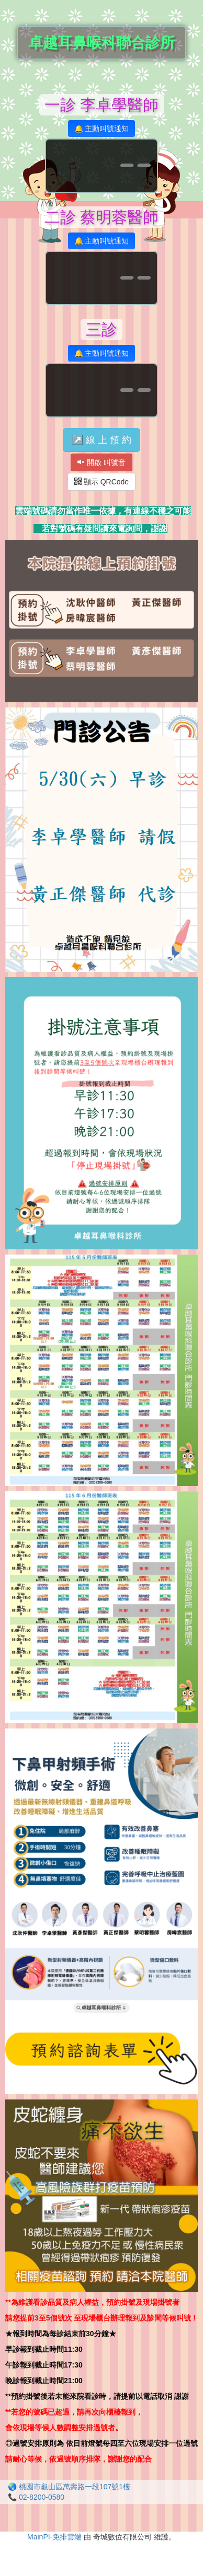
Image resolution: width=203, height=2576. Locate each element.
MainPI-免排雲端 (54, 2537)
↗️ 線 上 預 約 (101, 440)
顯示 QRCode (101, 482)
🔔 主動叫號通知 (101, 128)
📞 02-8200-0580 (36, 2497)
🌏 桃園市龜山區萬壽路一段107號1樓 (69, 2486)
